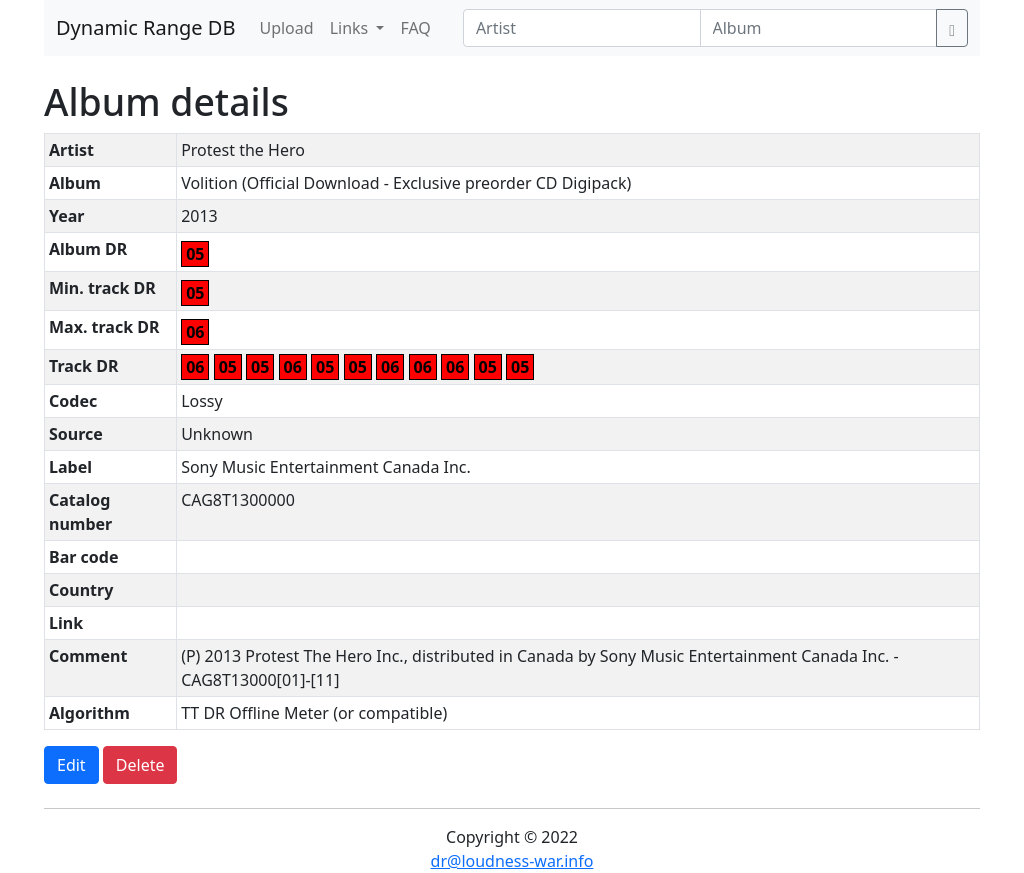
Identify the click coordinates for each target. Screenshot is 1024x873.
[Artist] (645, 28)
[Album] (839, 28)
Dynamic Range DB (145, 27)
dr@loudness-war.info (512, 861)
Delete (140, 765)
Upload (286, 28)
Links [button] (351, 28)
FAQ (415, 28)
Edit (71, 765)
